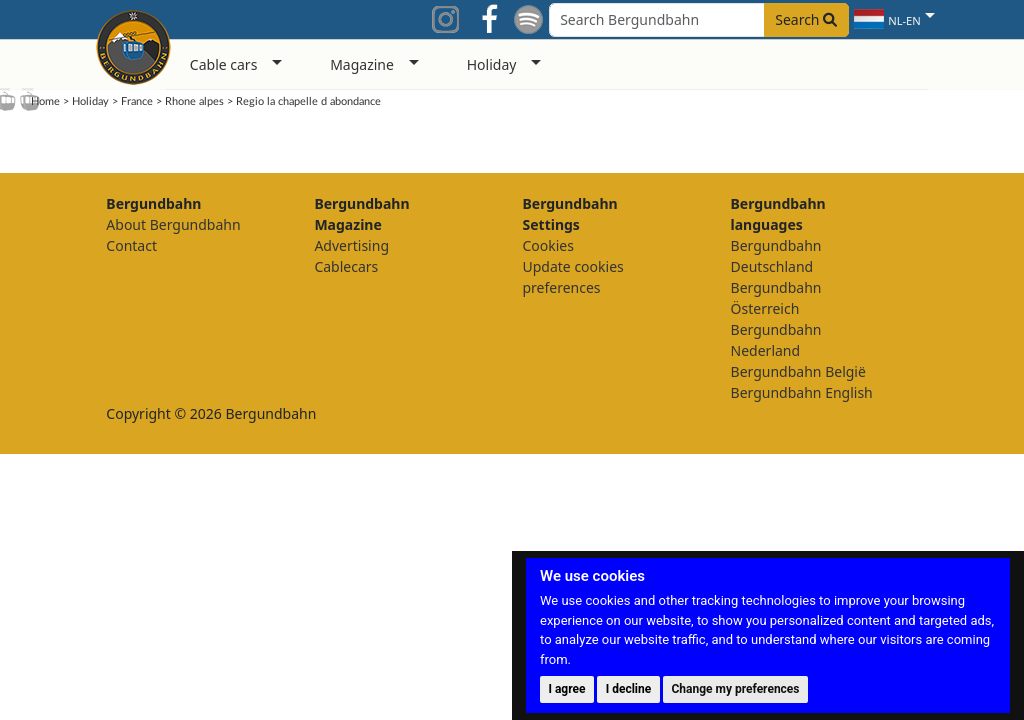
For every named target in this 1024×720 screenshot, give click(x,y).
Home (45, 101)
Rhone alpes (194, 101)
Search (806, 19)
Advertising (351, 245)
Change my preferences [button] (736, 689)
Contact (131, 245)
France (137, 101)
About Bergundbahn (173, 224)
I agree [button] (566, 689)
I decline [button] (629, 689)
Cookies (547, 245)
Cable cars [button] (224, 64)
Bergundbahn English (802, 392)
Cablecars (346, 266)
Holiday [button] (492, 64)
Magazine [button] (362, 64)
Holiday (90, 101)
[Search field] (699, 20)
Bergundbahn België (798, 371)
